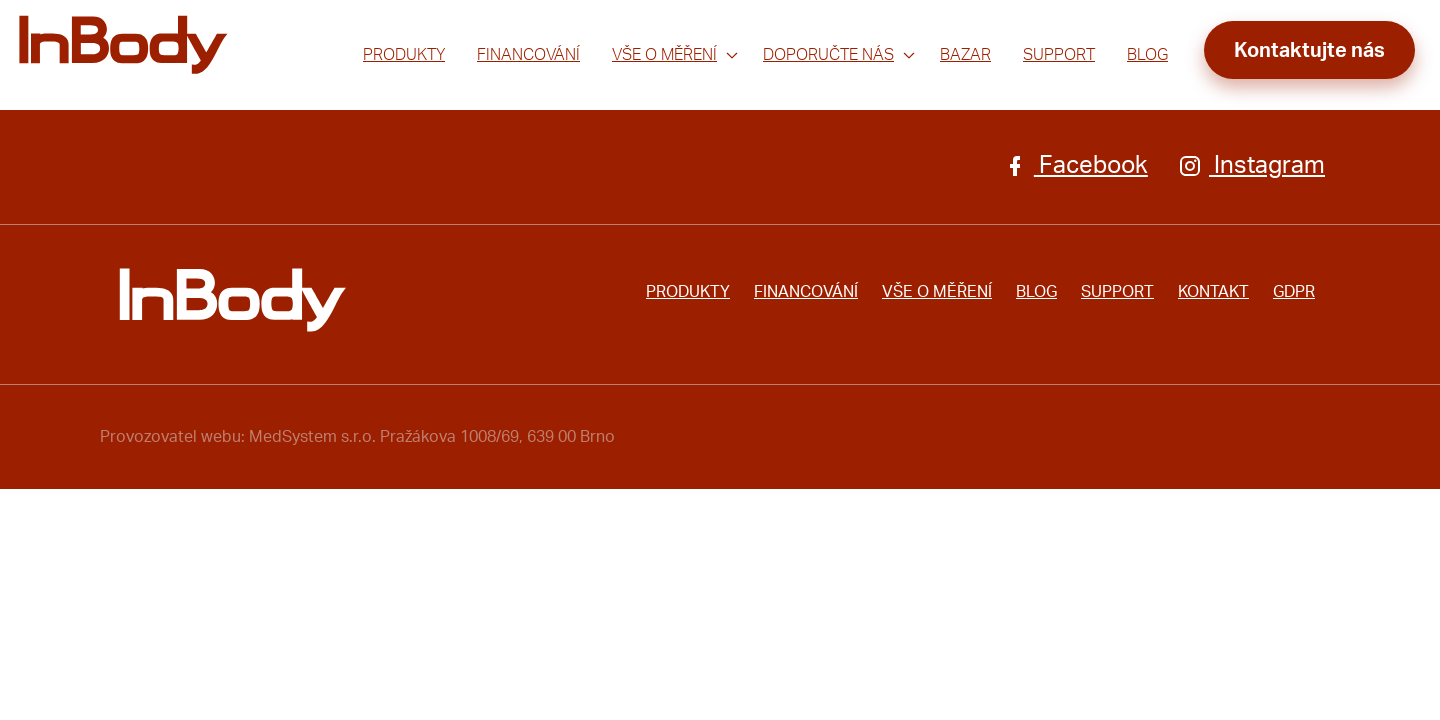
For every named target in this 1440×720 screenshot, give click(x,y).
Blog (1147, 55)
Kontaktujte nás (1309, 51)
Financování (528, 55)
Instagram (1251, 166)
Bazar (965, 55)
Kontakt (1213, 292)
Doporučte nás (828, 55)
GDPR (1294, 292)
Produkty (404, 55)
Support (1059, 55)
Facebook (1075, 166)
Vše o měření (664, 55)
